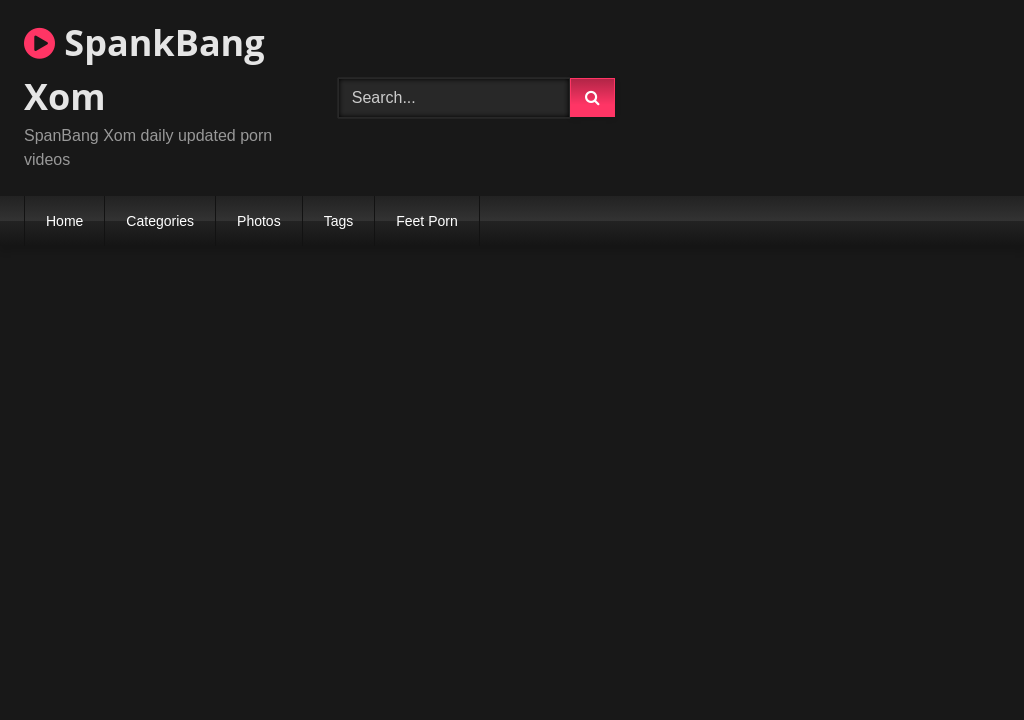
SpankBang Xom (144, 69)
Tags (339, 221)
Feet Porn (426, 221)
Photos (259, 221)
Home (64, 221)
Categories (160, 221)
